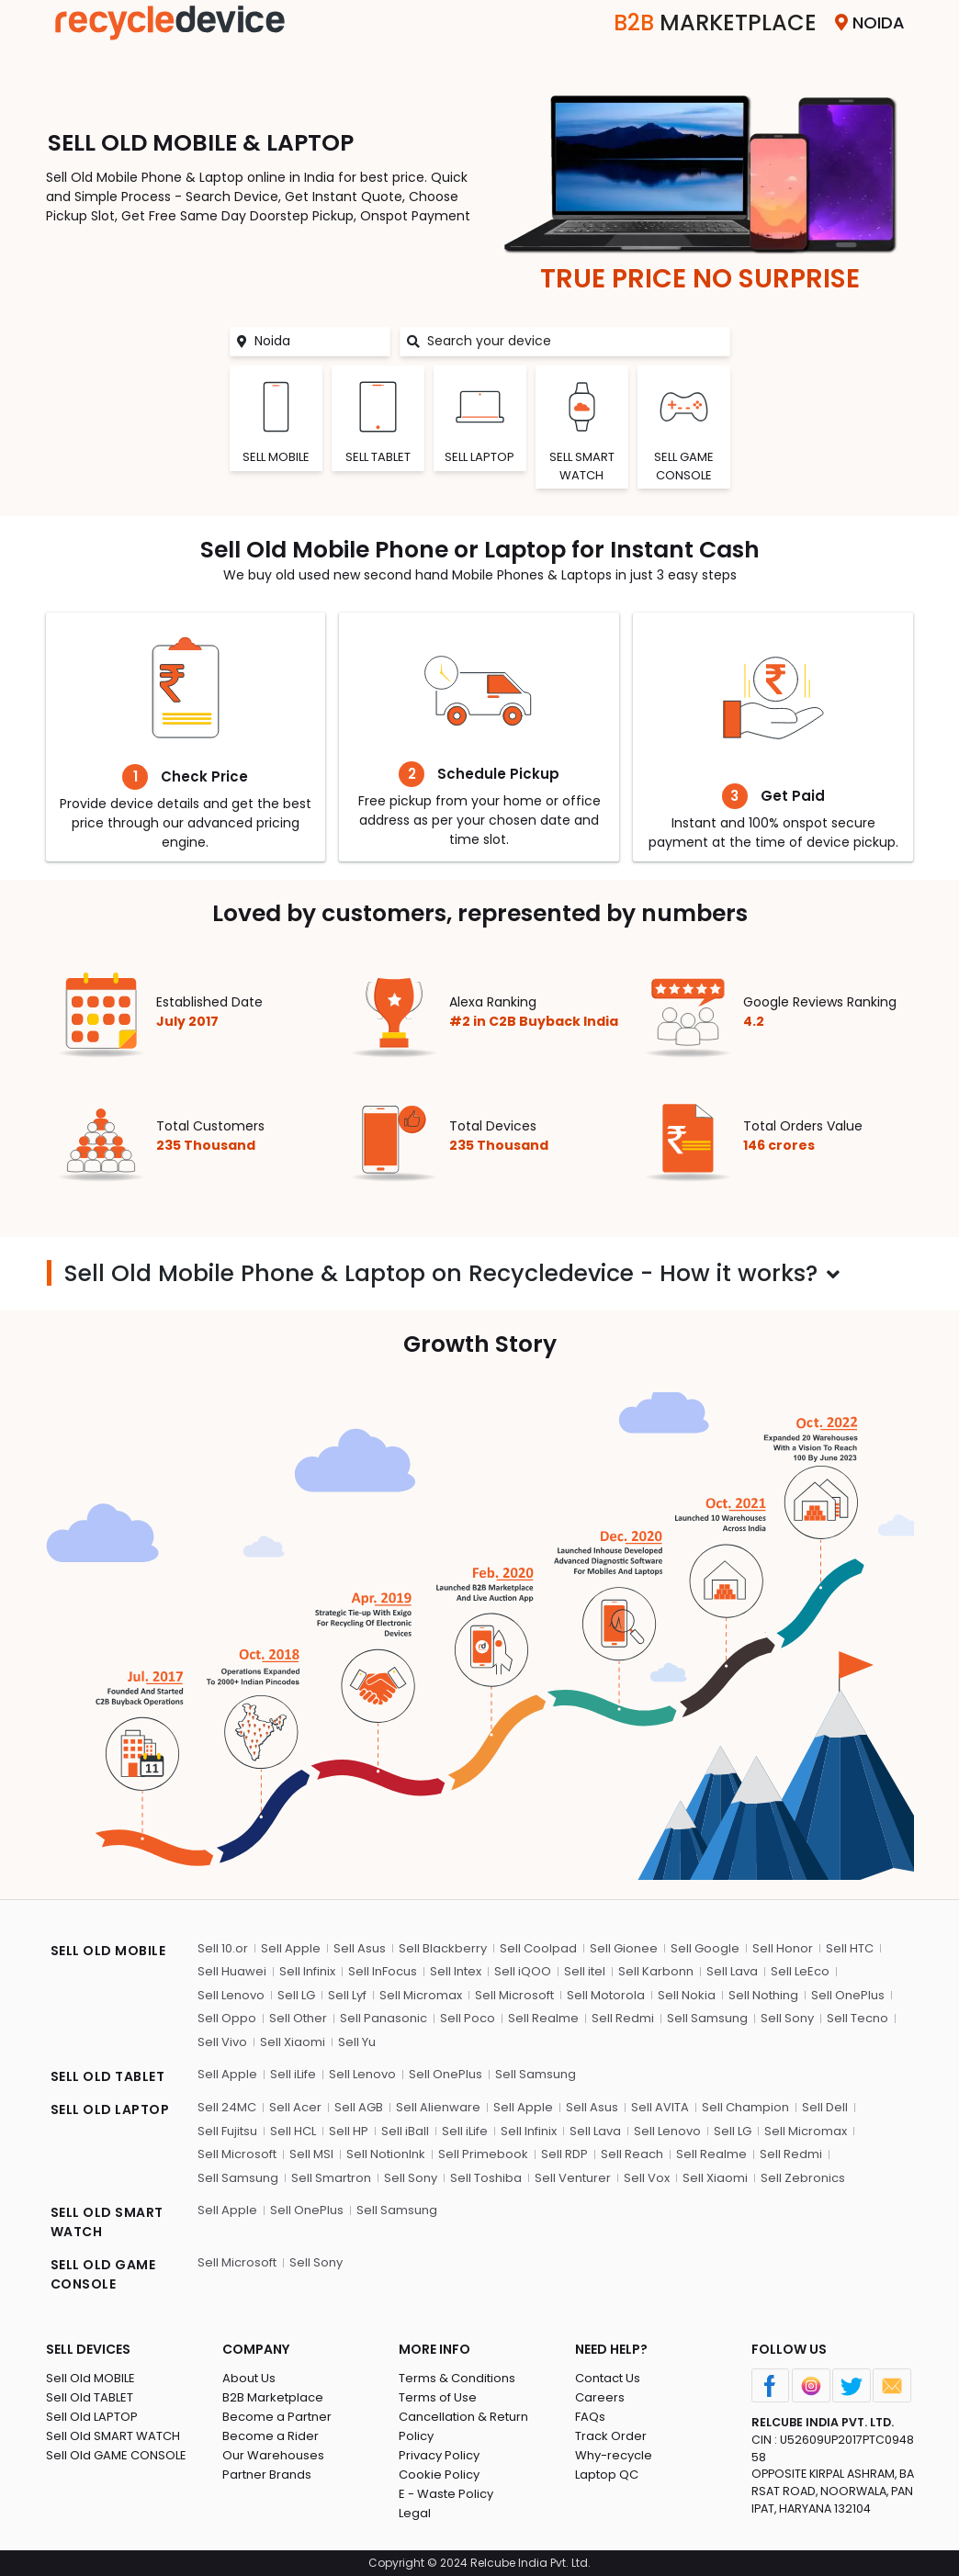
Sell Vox (647, 2178)
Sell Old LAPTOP (92, 2416)
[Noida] (321, 341)
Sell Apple (291, 1948)
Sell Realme (543, 2018)
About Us (249, 2378)
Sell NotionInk (385, 2154)
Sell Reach (632, 2154)
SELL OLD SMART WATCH (107, 2222)
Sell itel (584, 1971)
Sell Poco (467, 2018)
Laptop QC (606, 2474)
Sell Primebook (483, 2154)
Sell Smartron (331, 2178)
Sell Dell (825, 2107)
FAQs (590, 2416)
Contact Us (607, 2378)
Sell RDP (564, 2154)
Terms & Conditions (457, 2378)
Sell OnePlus (848, 1995)
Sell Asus (359, 1948)
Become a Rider (270, 2436)
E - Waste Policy (446, 2494)
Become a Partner (277, 2416)
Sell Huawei (231, 1971)
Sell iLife (293, 2074)
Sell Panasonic (383, 2018)
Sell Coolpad (538, 1948)
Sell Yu (357, 2042)
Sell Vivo (222, 2042)
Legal (415, 2513)
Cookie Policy (439, 2474)
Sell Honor (782, 1948)
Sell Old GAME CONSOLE (116, 2455)
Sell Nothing (763, 1995)
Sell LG (296, 1995)
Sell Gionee (624, 1948)
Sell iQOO (522, 1971)
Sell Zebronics (803, 2178)
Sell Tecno (857, 2018)
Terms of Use (438, 2397)
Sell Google (705, 1948)
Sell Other (298, 2018)
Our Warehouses (273, 2455)
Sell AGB (358, 2107)
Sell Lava (732, 1971)
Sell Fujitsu (227, 2131)
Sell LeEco (800, 1971)
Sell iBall (405, 2131)
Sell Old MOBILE (90, 2378)
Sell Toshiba (486, 2178)
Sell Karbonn (656, 1971)
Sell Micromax (420, 1995)
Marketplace (715, 22)
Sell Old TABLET (89, 2397)
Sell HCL (293, 2131)
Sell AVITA (660, 2107)
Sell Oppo (226, 2018)
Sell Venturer (573, 2178)
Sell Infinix (307, 1971)
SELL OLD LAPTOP (110, 2109)
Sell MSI (311, 2154)
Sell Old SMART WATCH (113, 2436)
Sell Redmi (623, 2018)
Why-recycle (613, 2455)
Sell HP (348, 2131)
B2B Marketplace (272, 2397)
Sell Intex (455, 1971)
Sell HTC (850, 1948)
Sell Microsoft (514, 1995)
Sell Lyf (347, 1995)
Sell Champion (745, 2107)
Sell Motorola (606, 1995)
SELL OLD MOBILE (108, 1950)
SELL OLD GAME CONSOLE (103, 2274)
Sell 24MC (226, 2107)
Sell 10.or (222, 1948)
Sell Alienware (438, 2107)
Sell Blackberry (443, 1948)
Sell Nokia (687, 1995)
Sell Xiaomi (292, 2042)
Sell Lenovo (231, 1995)
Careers (600, 2397)
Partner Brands (266, 2474)
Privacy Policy (439, 2455)
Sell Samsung (707, 2018)
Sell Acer (295, 2107)
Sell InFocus (382, 1971)
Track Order (611, 2436)
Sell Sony (787, 2018)
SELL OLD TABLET (108, 2076)
